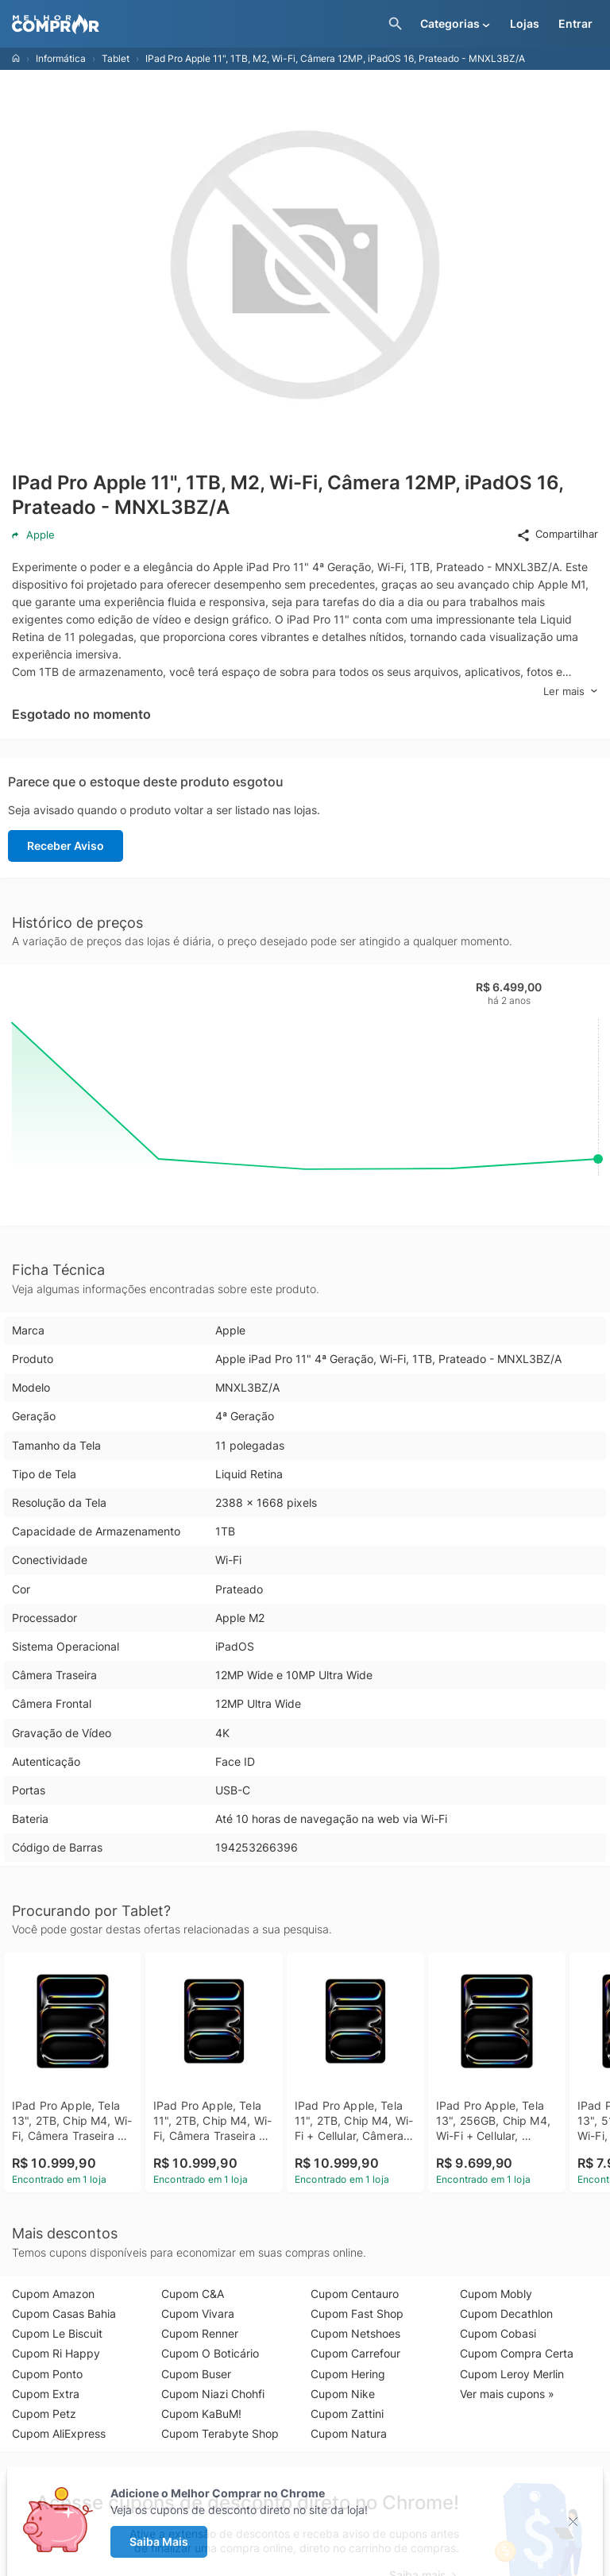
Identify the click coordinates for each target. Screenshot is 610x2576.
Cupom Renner (199, 2333)
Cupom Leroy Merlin (512, 2374)
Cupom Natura (349, 2433)
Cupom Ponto (47, 2374)
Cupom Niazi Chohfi (212, 2393)
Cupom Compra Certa (516, 2353)
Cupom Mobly (496, 2293)
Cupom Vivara (197, 2313)
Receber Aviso (65, 845)
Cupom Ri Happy (56, 2353)
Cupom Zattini (347, 2413)
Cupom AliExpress (59, 2433)
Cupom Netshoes (355, 2333)
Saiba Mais (158, 2541)
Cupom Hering (348, 2374)
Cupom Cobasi (498, 2333)
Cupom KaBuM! (201, 2413)
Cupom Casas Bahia (64, 2313)
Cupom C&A (192, 2293)
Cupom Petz (44, 2413)
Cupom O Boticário (210, 2353)
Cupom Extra (45, 2393)
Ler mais (570, 691)
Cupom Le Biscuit (57, 2333)
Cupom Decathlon (506, 2313)
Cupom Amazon (53, 2293)
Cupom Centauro (355, 2293)
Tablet (115, 58)
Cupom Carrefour (355, 2353)
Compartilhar (557, 534)
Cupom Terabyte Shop (220, 2433)
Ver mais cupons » (507, 2393)
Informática (61, 58)
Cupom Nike (343, 2393)
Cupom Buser (196, 2374)
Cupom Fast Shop (357, 2313)
